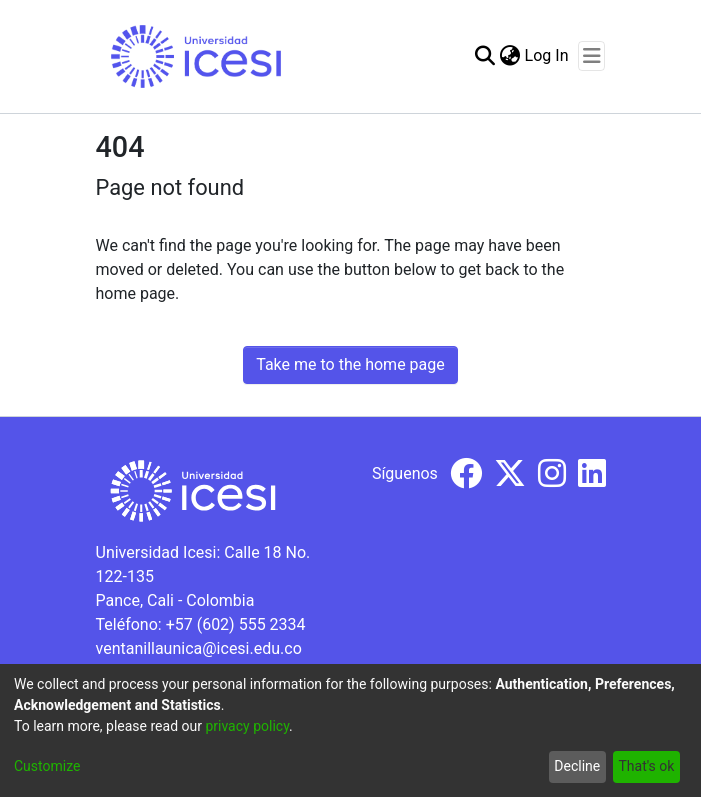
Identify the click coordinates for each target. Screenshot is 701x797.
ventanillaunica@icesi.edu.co (199, 648)
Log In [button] (548, 55)
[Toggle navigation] (591, 56)
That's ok (646, 766)
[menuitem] (510, 56)
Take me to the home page (350, 364)
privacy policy (247, 726)
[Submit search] (485, 56)
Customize (47, 766)
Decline (577, 766)
